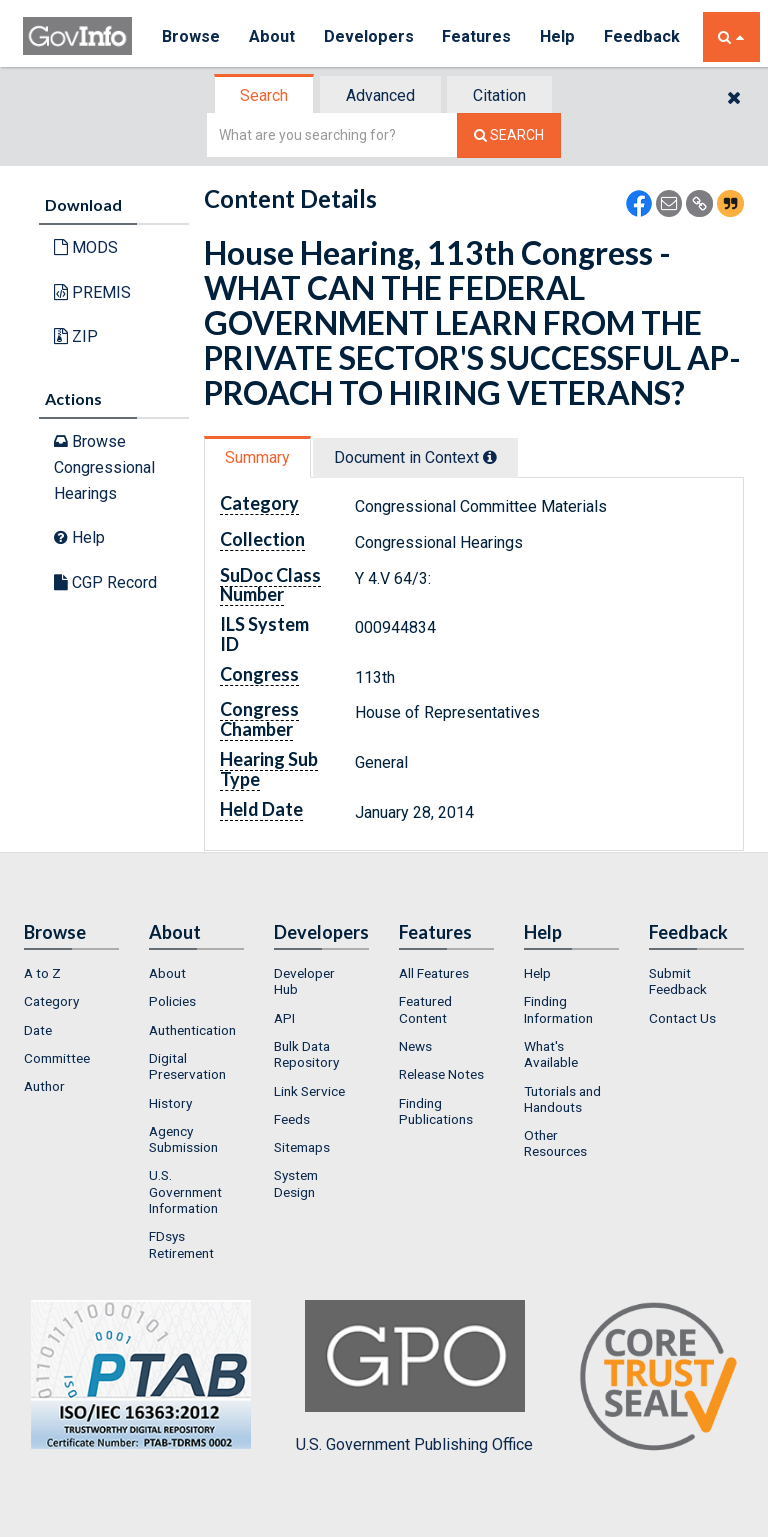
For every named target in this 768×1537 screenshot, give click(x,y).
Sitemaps (302, 1147)
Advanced (380, 95)
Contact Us (682, 1018)
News (415, 1046)
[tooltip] (490, 457)
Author (44, 1086)
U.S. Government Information (185, 1191)
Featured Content (425, 1009)
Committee (57, 1058)
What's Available (551, 1054)
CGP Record (105, 582)
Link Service (309, 1091)
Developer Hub (304, 981)
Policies (172, 1001)
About (272, 36)
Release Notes (441, 1074)
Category (51, 1001)
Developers (369, 36)
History (170, 1103)
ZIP (76, 336)
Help (560, 36)
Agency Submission (183, 1139)
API (284, 1018)
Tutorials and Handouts (562, 1099)
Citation (499, 95)
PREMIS (92, 292)
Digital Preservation (187, 1066)
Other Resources (555, 1143)
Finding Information (558, 1009)
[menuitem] (71, 973)
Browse (191, 36)
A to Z (42, 973)
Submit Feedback (678, 981)
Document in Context (415, 457)
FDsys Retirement (181, 1244)
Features (478, 36)
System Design (296, 1183)
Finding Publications (436, 1111)
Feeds (292, 1119)
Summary (257, 457)
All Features (434, 973)
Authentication (192, 1030)
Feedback (644, 36)
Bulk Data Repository (306, 1054)
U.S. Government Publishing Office (414, 1377)
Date (38, 1030)
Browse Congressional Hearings (104, 467)
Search (264, 95)
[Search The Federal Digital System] (509, 135)
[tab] (265, 95)
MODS (86, 247)
